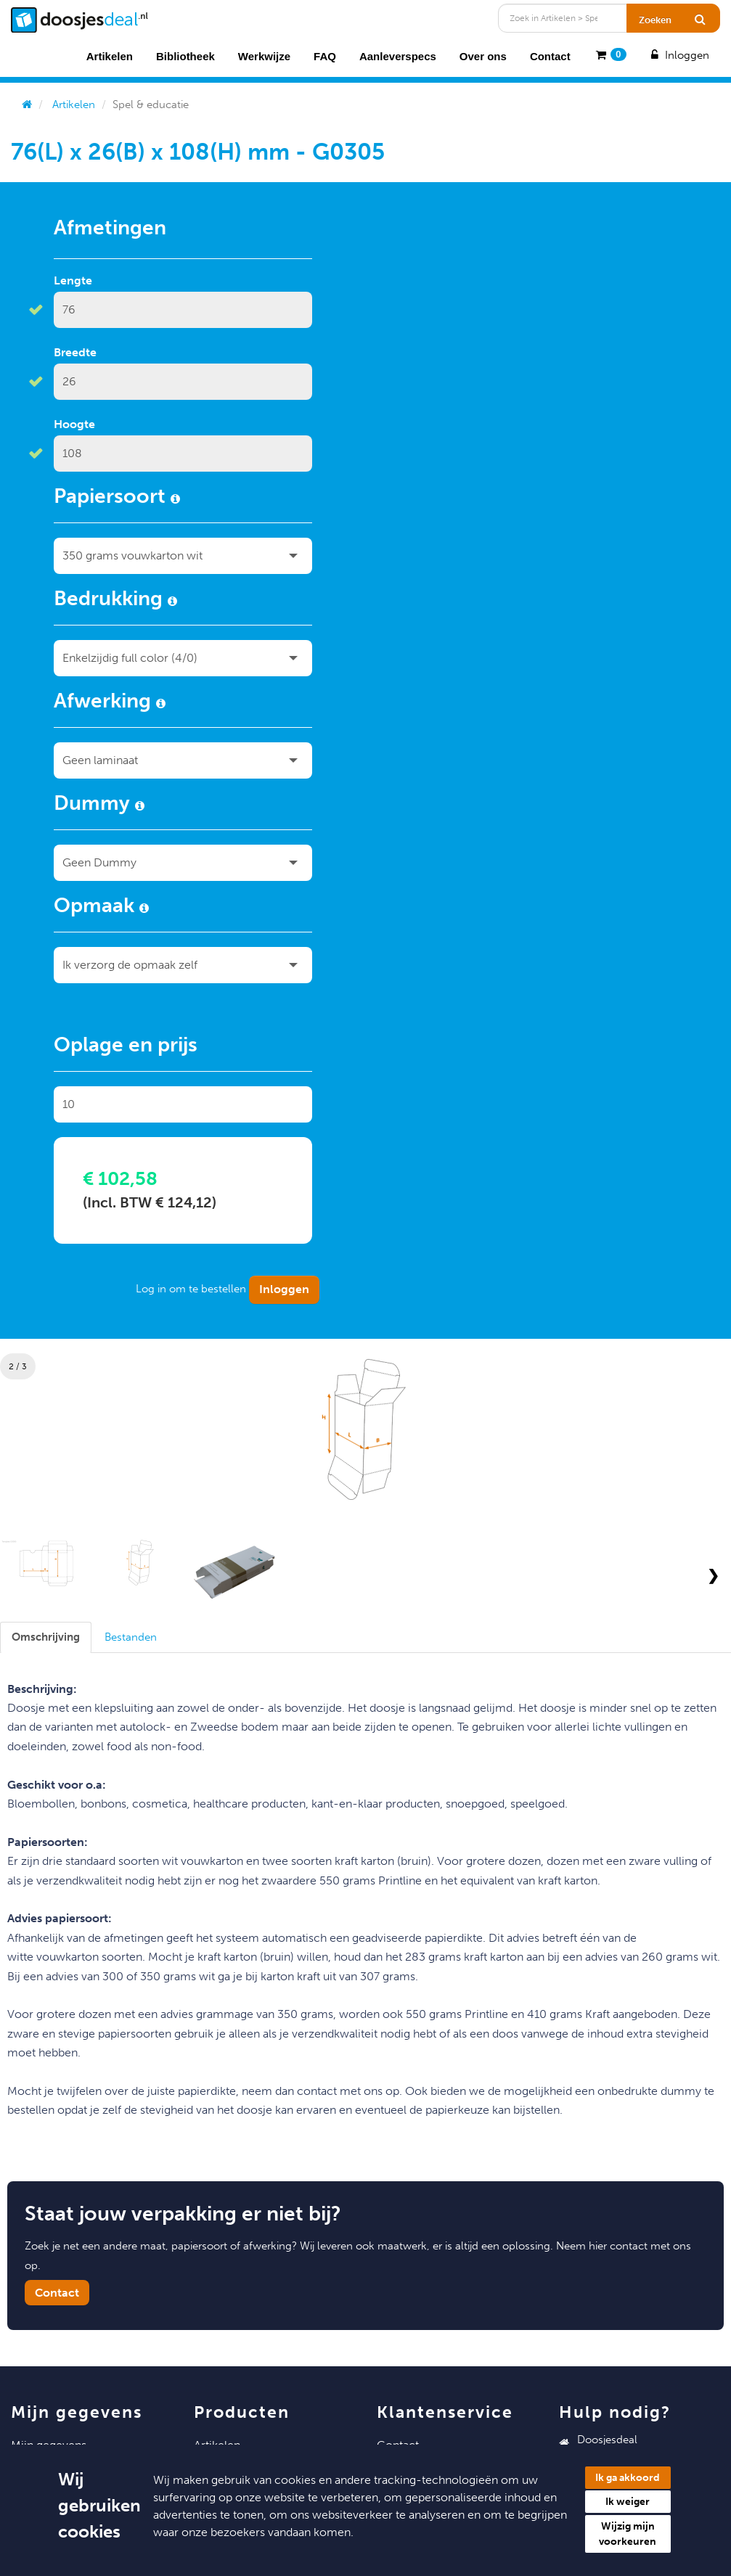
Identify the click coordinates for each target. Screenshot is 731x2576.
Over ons (483, 56)
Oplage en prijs (125, 1047)
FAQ (325, 56)
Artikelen (109, 56)
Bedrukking (115, 600)
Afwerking (110, 703)
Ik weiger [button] (627, 2501)
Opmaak (101, 907)
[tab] (45, 1637)
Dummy (99, 805)
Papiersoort (117, 498)
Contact (550, 56)
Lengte (73, 280)
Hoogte (74, 424)
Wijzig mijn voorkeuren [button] (627, 2534)
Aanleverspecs (397, 56)
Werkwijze (264, 56)
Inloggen (678, 55)
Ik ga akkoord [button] (627, 2478)
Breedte (75, 352)
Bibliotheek (185, 56)
